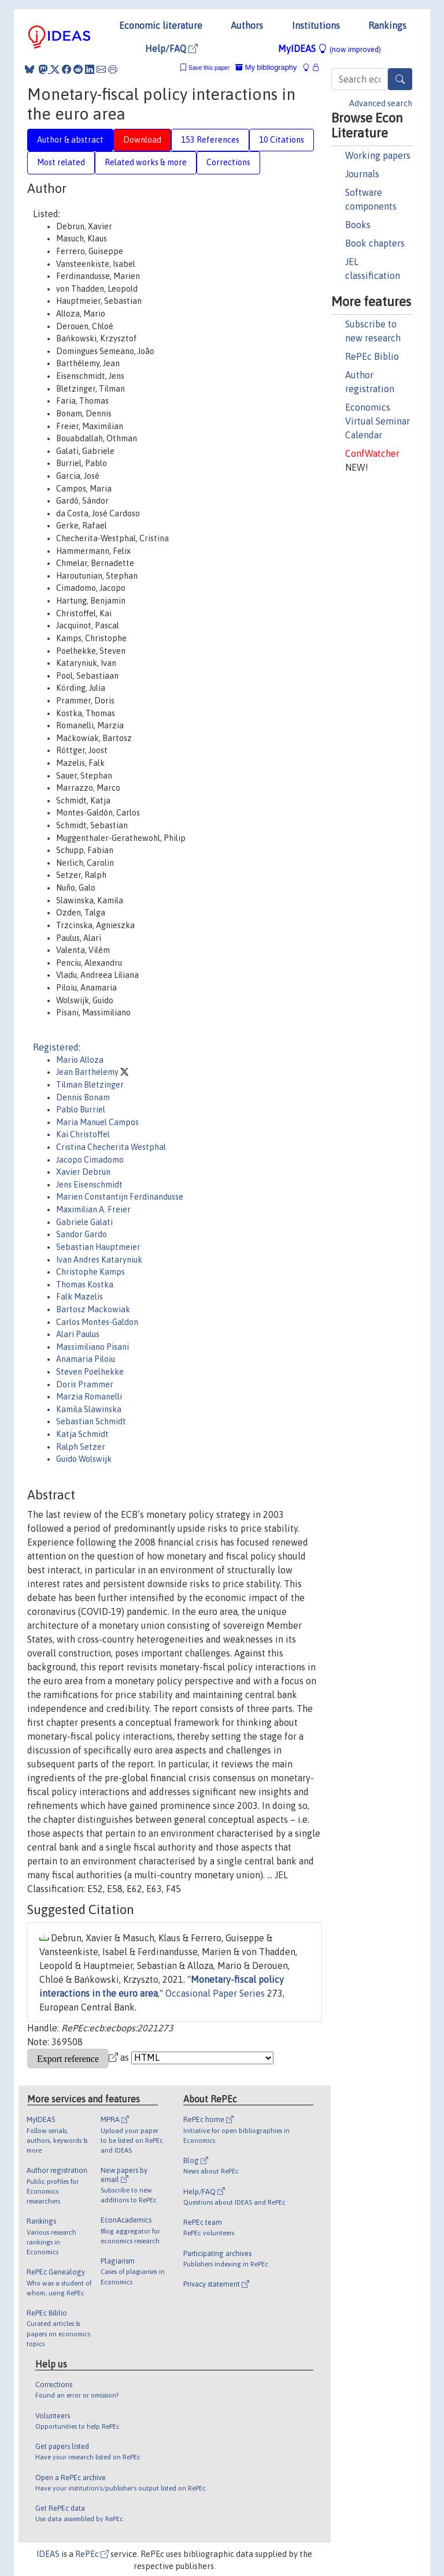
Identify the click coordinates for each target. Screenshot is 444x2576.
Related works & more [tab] (146, 162)
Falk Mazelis (79, 1296)
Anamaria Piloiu (85, 1359)
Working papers (377, 155)
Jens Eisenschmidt (89, 1184)
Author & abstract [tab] (70, 139)
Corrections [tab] (228, 162)
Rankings (387, 25)
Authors (247, 25)
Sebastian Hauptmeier (98, 1247)
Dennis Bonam (83, 1097)
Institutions (316, 25)
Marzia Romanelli (89, 1396)
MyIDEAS (329, 48)
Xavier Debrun (83, 1172)
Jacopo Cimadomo (90, 1159)
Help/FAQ (171, 48)
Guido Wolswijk (84, 1459)
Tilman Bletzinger (90, 1084)
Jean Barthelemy (88, 1072)
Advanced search (380, 103)
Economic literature (160, 25)
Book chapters (375, 243)
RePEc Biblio (372, 356)
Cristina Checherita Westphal (111, 1147)
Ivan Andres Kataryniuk (99, 1259)
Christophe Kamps (90, 1271)
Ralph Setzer (80, 1446)
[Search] (400, 79)
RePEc (92, 2554)
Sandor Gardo (81, 1234)
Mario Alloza (79, 1059)
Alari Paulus (77, 1334)
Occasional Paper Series (215, 1993)
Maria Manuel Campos (97, 1122)
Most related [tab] (61, 162)
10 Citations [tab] (281, 139)
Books (358, 224)
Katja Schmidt (82, 1434)
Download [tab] (142, 139)
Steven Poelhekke (90, 1371)
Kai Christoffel (83, 1134)
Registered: (56, 1047)
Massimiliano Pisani (92, 1347)
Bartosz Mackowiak (93, 1309)
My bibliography (266, 67)
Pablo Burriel (80, 1109)
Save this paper (209, 68)
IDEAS (48, 2554)
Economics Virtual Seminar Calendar (377, 421)
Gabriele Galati (84, 1222)
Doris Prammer (84, 1384)
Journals (362, 174)
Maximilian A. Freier (93, 1209)
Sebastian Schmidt (91, 1421)
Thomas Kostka (84, 1284)
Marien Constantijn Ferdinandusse (119, 1196)
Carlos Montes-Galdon (97, 1322)
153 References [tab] (210, 139)
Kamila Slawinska (88, 1409)
